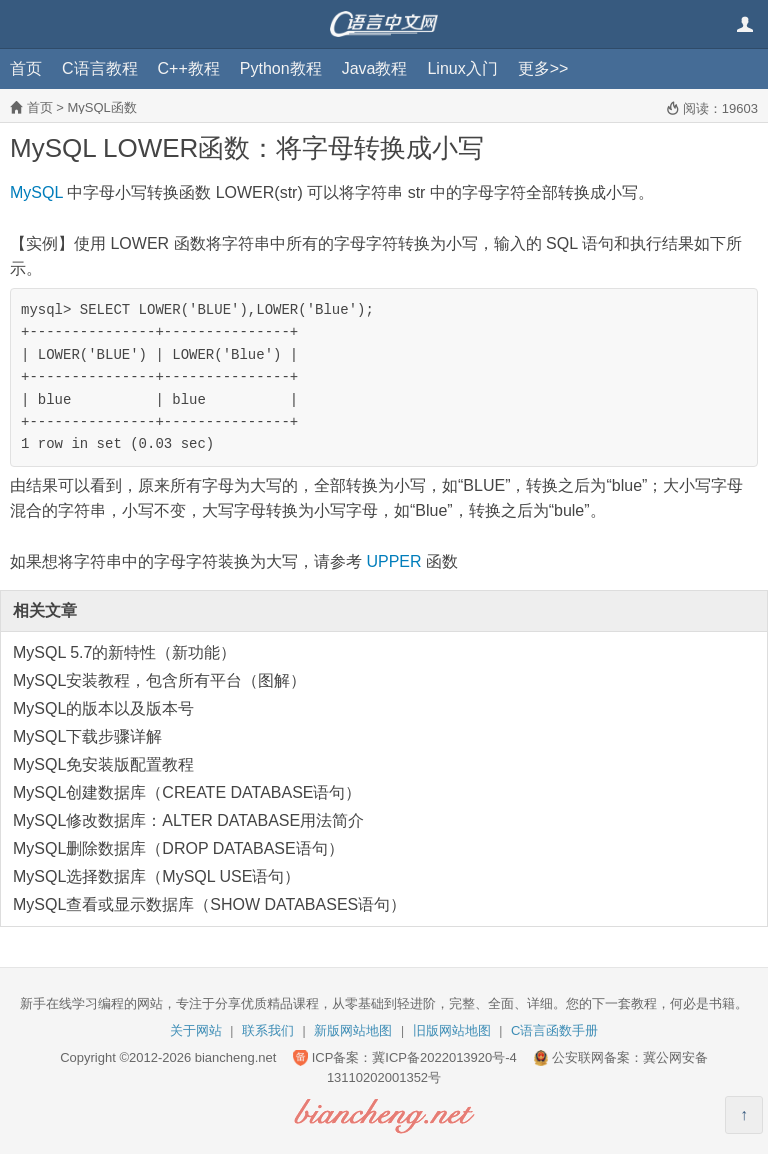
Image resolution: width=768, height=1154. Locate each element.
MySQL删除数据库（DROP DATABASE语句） (178, 848)
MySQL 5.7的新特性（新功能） (124, 652)
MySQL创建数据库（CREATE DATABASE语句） (187, 792)
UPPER (393, 561)
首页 (26, 68)
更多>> (543, 68)
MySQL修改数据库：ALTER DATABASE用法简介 (188, 820)
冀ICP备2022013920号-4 (444, 1057)
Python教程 (281, 68)
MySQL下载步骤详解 (87, 736)
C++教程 (189, 68)
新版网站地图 (353, 1030)
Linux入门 (462, 68)
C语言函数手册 (554, 1030)
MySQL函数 (101, 107)
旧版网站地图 (452, 1030)
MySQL (36, 192)
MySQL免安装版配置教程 (103, 764)
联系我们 (268, 1030)
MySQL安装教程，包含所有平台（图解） (159, 680)
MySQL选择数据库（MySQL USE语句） (156, 876)
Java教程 (375, 68)
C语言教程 (100, 68)
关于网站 (196, 1030)
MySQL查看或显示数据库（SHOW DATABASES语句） (209, 904)
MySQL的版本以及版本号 (103, 708)
